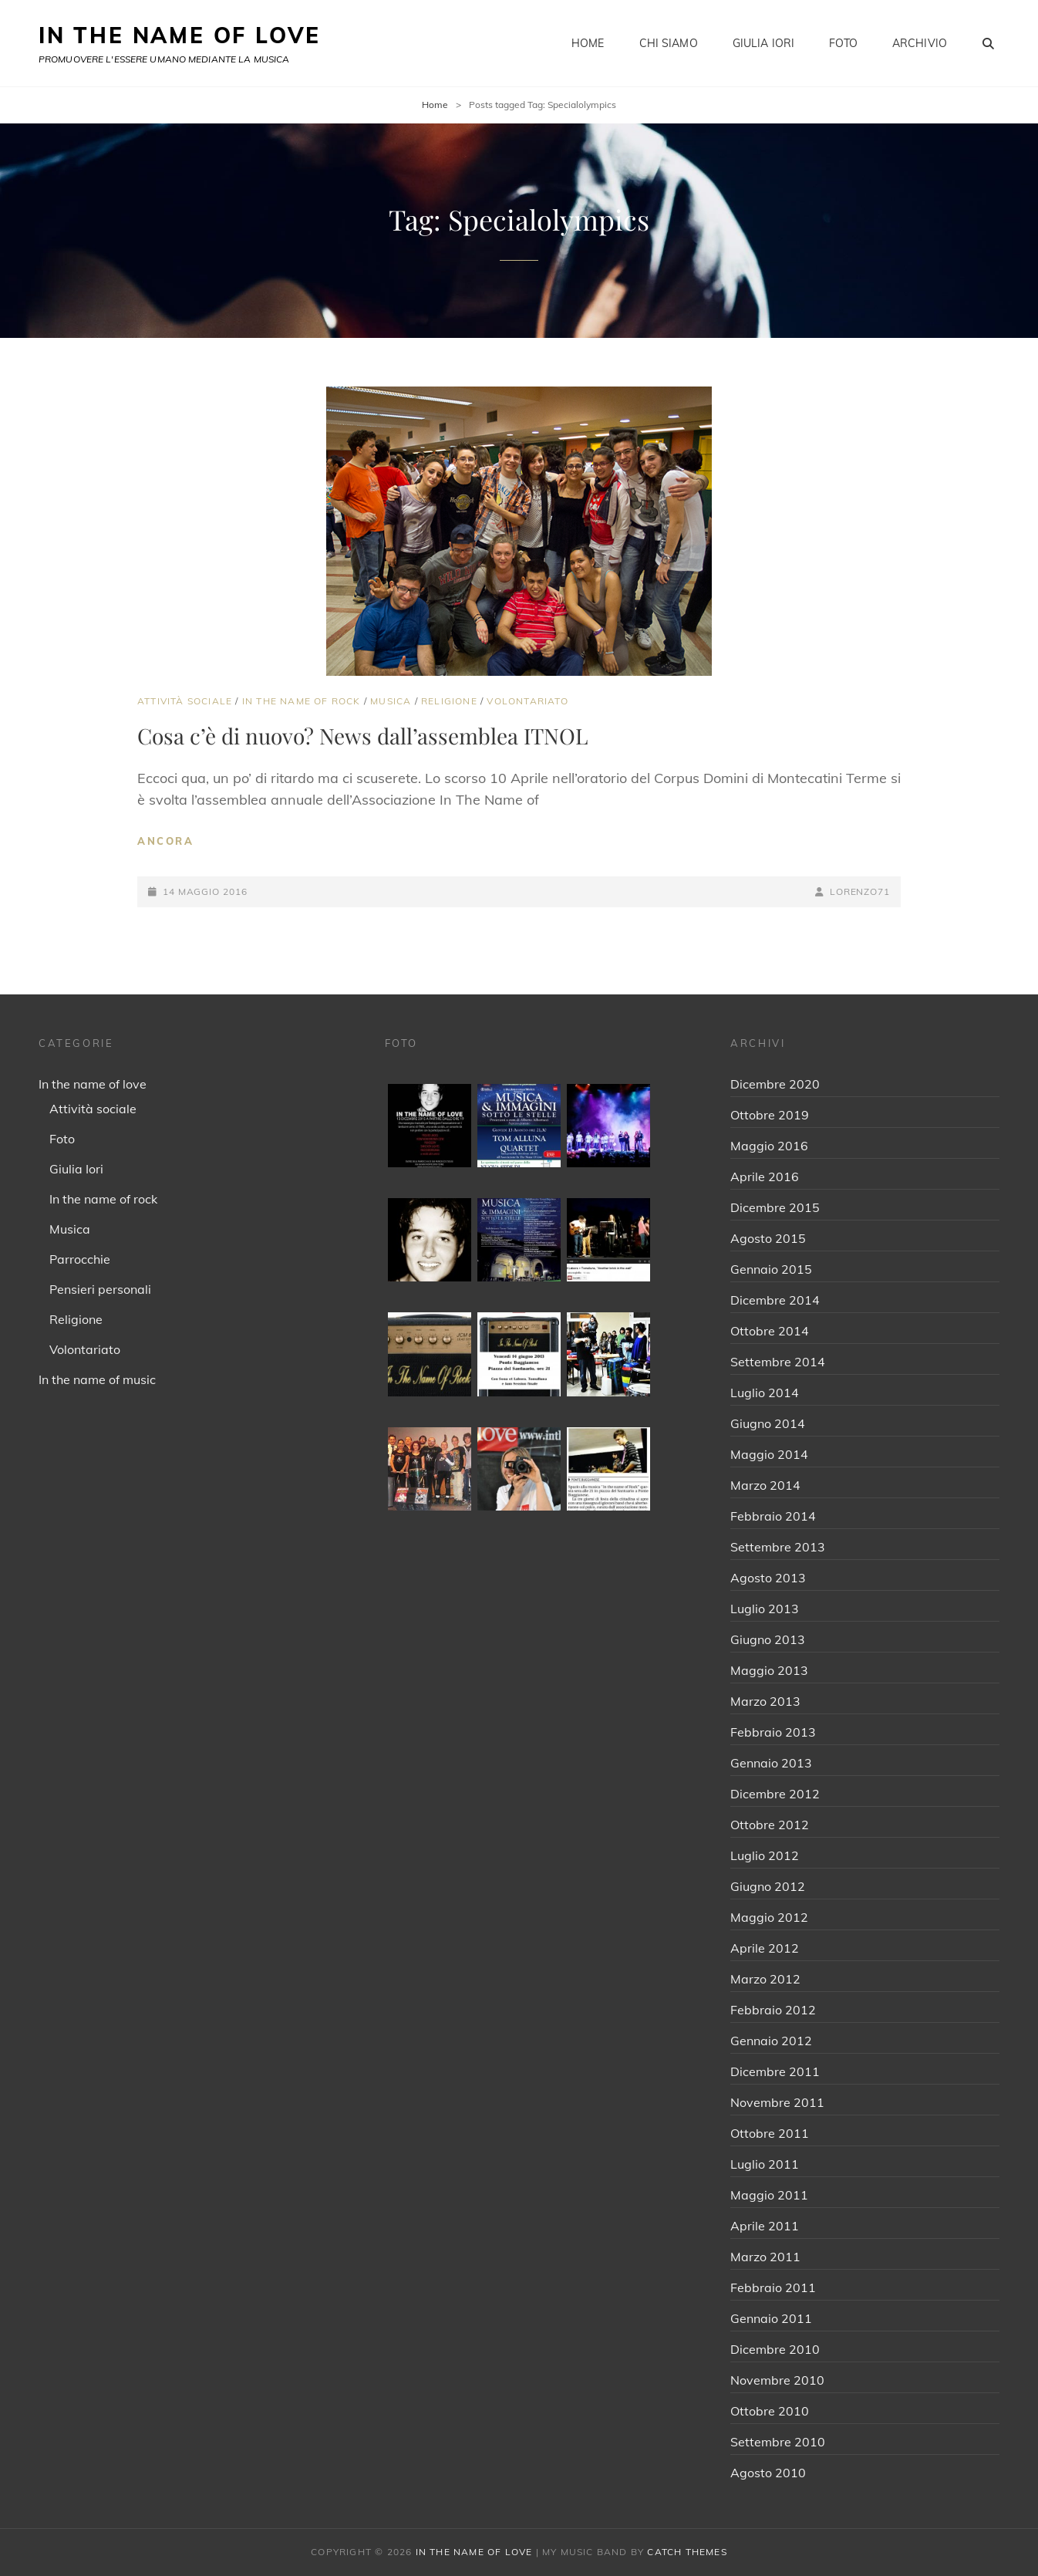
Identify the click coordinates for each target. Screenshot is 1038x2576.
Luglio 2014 (764, 1392)
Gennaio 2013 (771, 1763)
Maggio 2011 (769, 2195)
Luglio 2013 (764, 1608)
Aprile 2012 (764, 1948)
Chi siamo (668, 43)
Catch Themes (686, 2551)
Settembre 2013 (777, 1547)
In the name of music (97, 1379)
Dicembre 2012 (775, 1793)
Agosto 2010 (768, 2472)
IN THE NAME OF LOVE (180, 35)
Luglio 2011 (764, 2164)
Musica (390, 701)
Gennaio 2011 (771, 2318)
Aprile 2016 (764, 1176)
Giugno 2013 (767, 1639)
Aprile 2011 (764, 2225)
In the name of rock (301, 701)
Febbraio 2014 (773, 1516)
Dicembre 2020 (775, 1084)
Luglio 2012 (764, 1855)
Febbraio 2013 (773, 1732)
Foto (843, 43)
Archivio (919, 43)
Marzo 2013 (765, 1701)
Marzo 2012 (765, 1979)
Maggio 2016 (769, 1145)
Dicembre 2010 (775, 2349)
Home (588, 43)
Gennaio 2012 (771, 2040)
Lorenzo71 (860, 891)
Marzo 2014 (765, 1485)
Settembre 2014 (777, 1361)
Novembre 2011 (777, 2102)
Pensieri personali (100, 1289)
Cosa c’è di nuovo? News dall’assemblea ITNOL (362, 735)
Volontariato (527, 701)
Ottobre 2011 (769, 2133)
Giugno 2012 (767, 1886)
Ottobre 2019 (769, 1115)
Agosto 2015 (768, 1238)
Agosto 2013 (768, 1577)
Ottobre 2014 (769, 1331)
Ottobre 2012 (769, 1824)
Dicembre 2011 (775, 2071)
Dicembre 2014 (775, 1300)
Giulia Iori (764, 43)
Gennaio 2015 (771, 1269)
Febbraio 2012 (773, 2009)
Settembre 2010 (777, 2441)
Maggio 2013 (769, 1670)
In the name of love (93, 1084)
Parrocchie (79, 1259)
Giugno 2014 (767, 1423)
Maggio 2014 (769, 1454)
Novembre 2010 (777, 2380)
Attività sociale (184, 701)
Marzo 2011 (765, 2256)
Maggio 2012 (769, 1917)
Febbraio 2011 (773, 2287)
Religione (449, 701)
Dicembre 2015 (775, 1207)
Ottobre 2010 (769, 2411)
